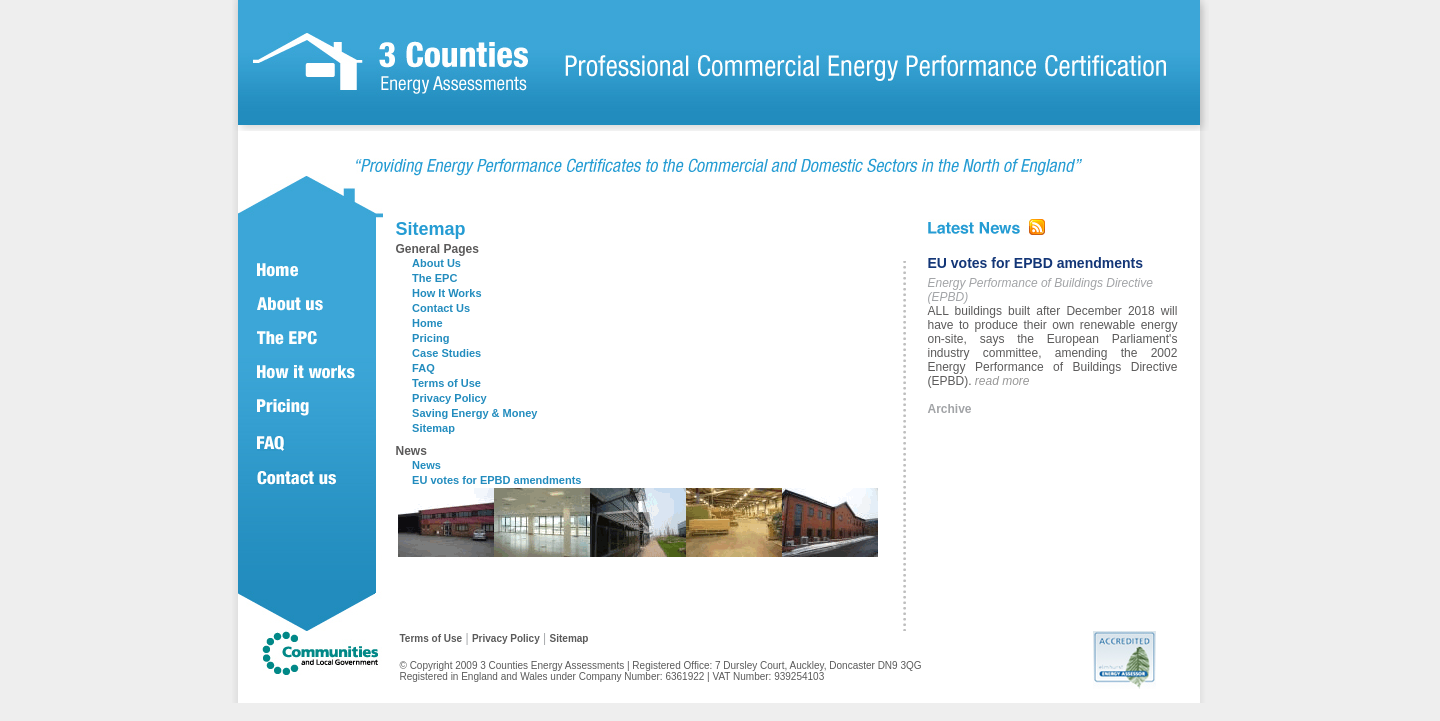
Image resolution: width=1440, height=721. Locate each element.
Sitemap (433, 428)
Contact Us (441, 308)
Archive (950, 409)
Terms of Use (446, 383)
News (426, 465)
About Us (436, 263)
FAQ (423, 368)
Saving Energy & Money (474, 413)
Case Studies (446, 353)
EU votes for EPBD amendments (496, 480)
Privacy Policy (449, 398)
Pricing (430, 338)
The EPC (434, 278)
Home (427, 323)
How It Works (446, 293)
